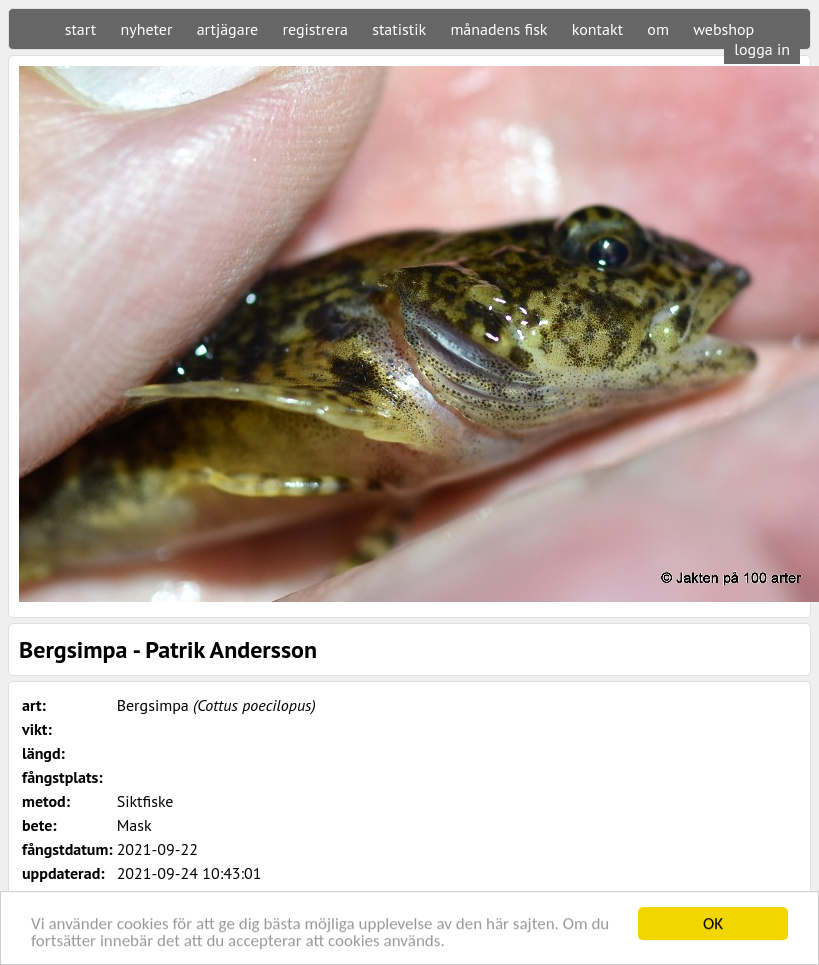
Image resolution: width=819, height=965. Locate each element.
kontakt (597, 29)
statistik (399, 29)
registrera (315, 29)
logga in (762, 49)
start (80, 29)
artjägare (228, 29)
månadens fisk (498, 29)
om (658, 29)
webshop (723, 29)
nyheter (146, 29)
